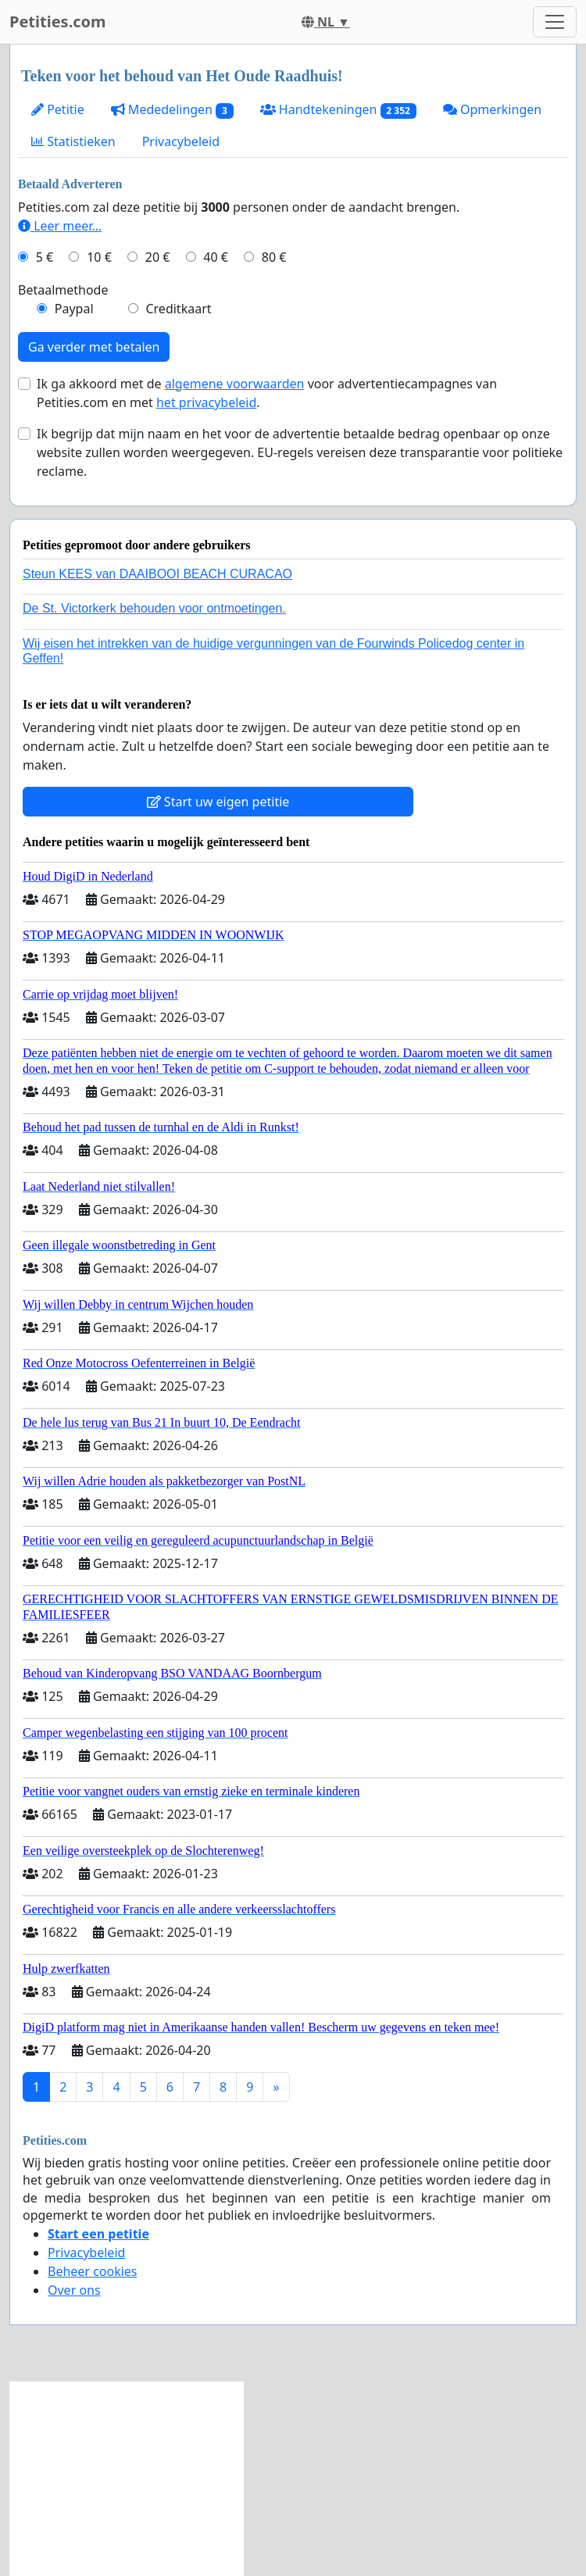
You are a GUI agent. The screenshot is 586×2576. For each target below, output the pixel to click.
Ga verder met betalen (93, 346)
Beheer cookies (93, 2271)
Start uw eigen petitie (218, 801)
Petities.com (57, 21)
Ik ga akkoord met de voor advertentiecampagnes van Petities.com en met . (267, 393)
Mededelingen (172, 110)
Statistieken (73, 141)
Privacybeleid (181, 141)
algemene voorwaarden (235, 383)
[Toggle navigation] (555, 22)
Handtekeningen (338, 110)
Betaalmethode (63, 289)
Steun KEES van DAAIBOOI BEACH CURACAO (157, 574)
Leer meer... (60, 225)
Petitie (57, 109)
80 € (274, 257)
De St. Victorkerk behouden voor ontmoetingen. (154, 608)
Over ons (74, 2290)
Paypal (74, 308)
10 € (99, 257)
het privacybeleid (206, 402)
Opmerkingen (492, 109)
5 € (44, 257)
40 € (215, 257)
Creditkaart (178, 308)
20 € (157, 257)
